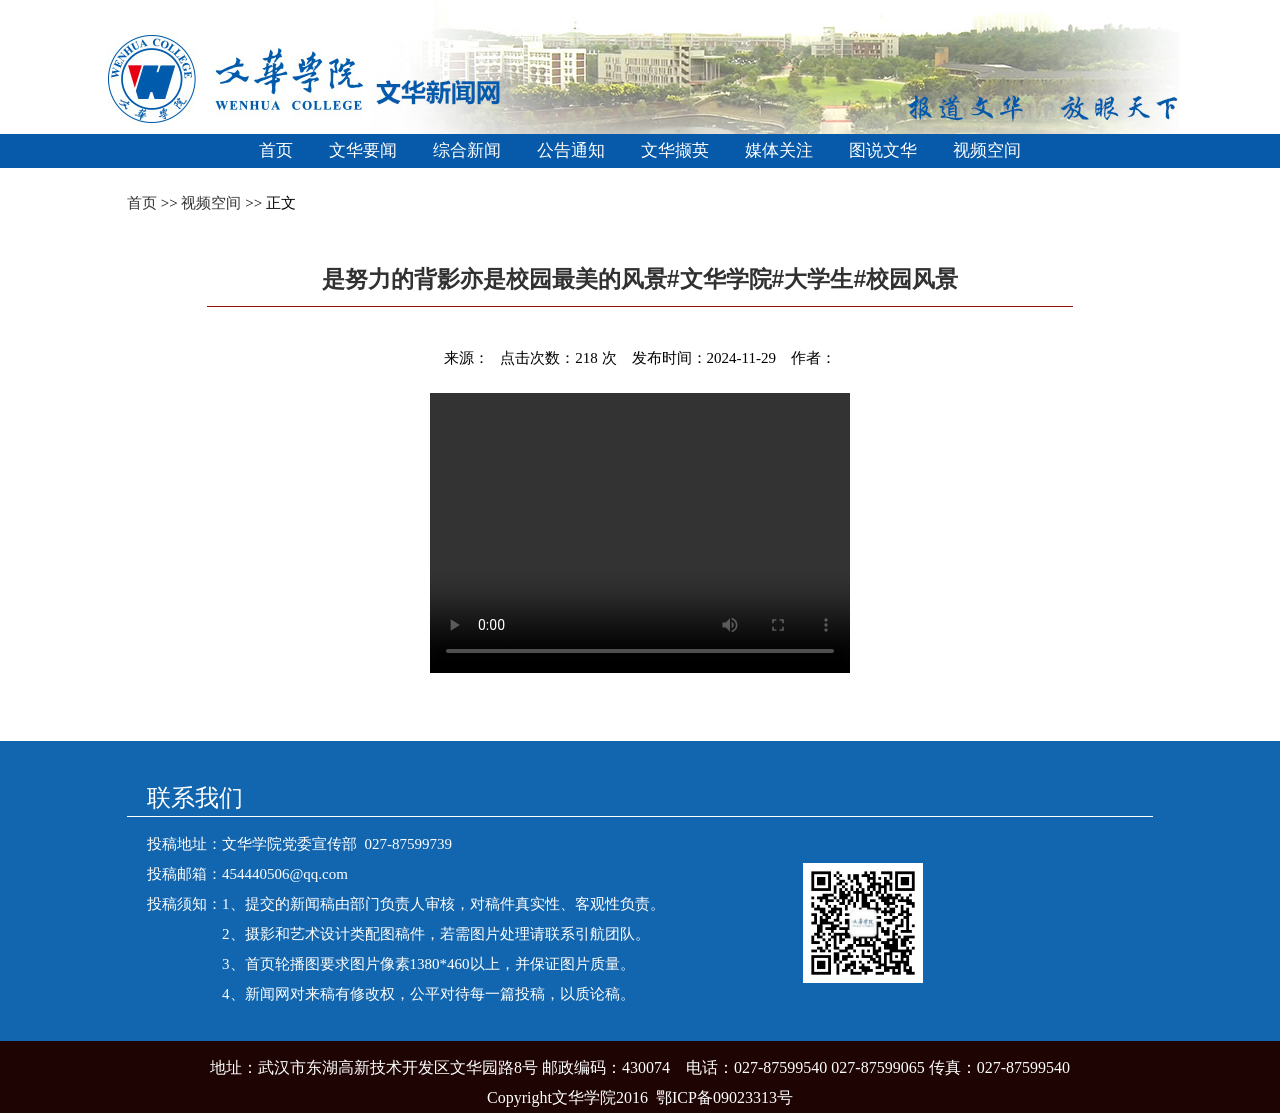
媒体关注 (779, 150)
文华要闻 (363, 150)
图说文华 (883, 150)
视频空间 (987, 150)
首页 (276, 150)
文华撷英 (675, 150)
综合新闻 (467, 150)
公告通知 (571, 150)
